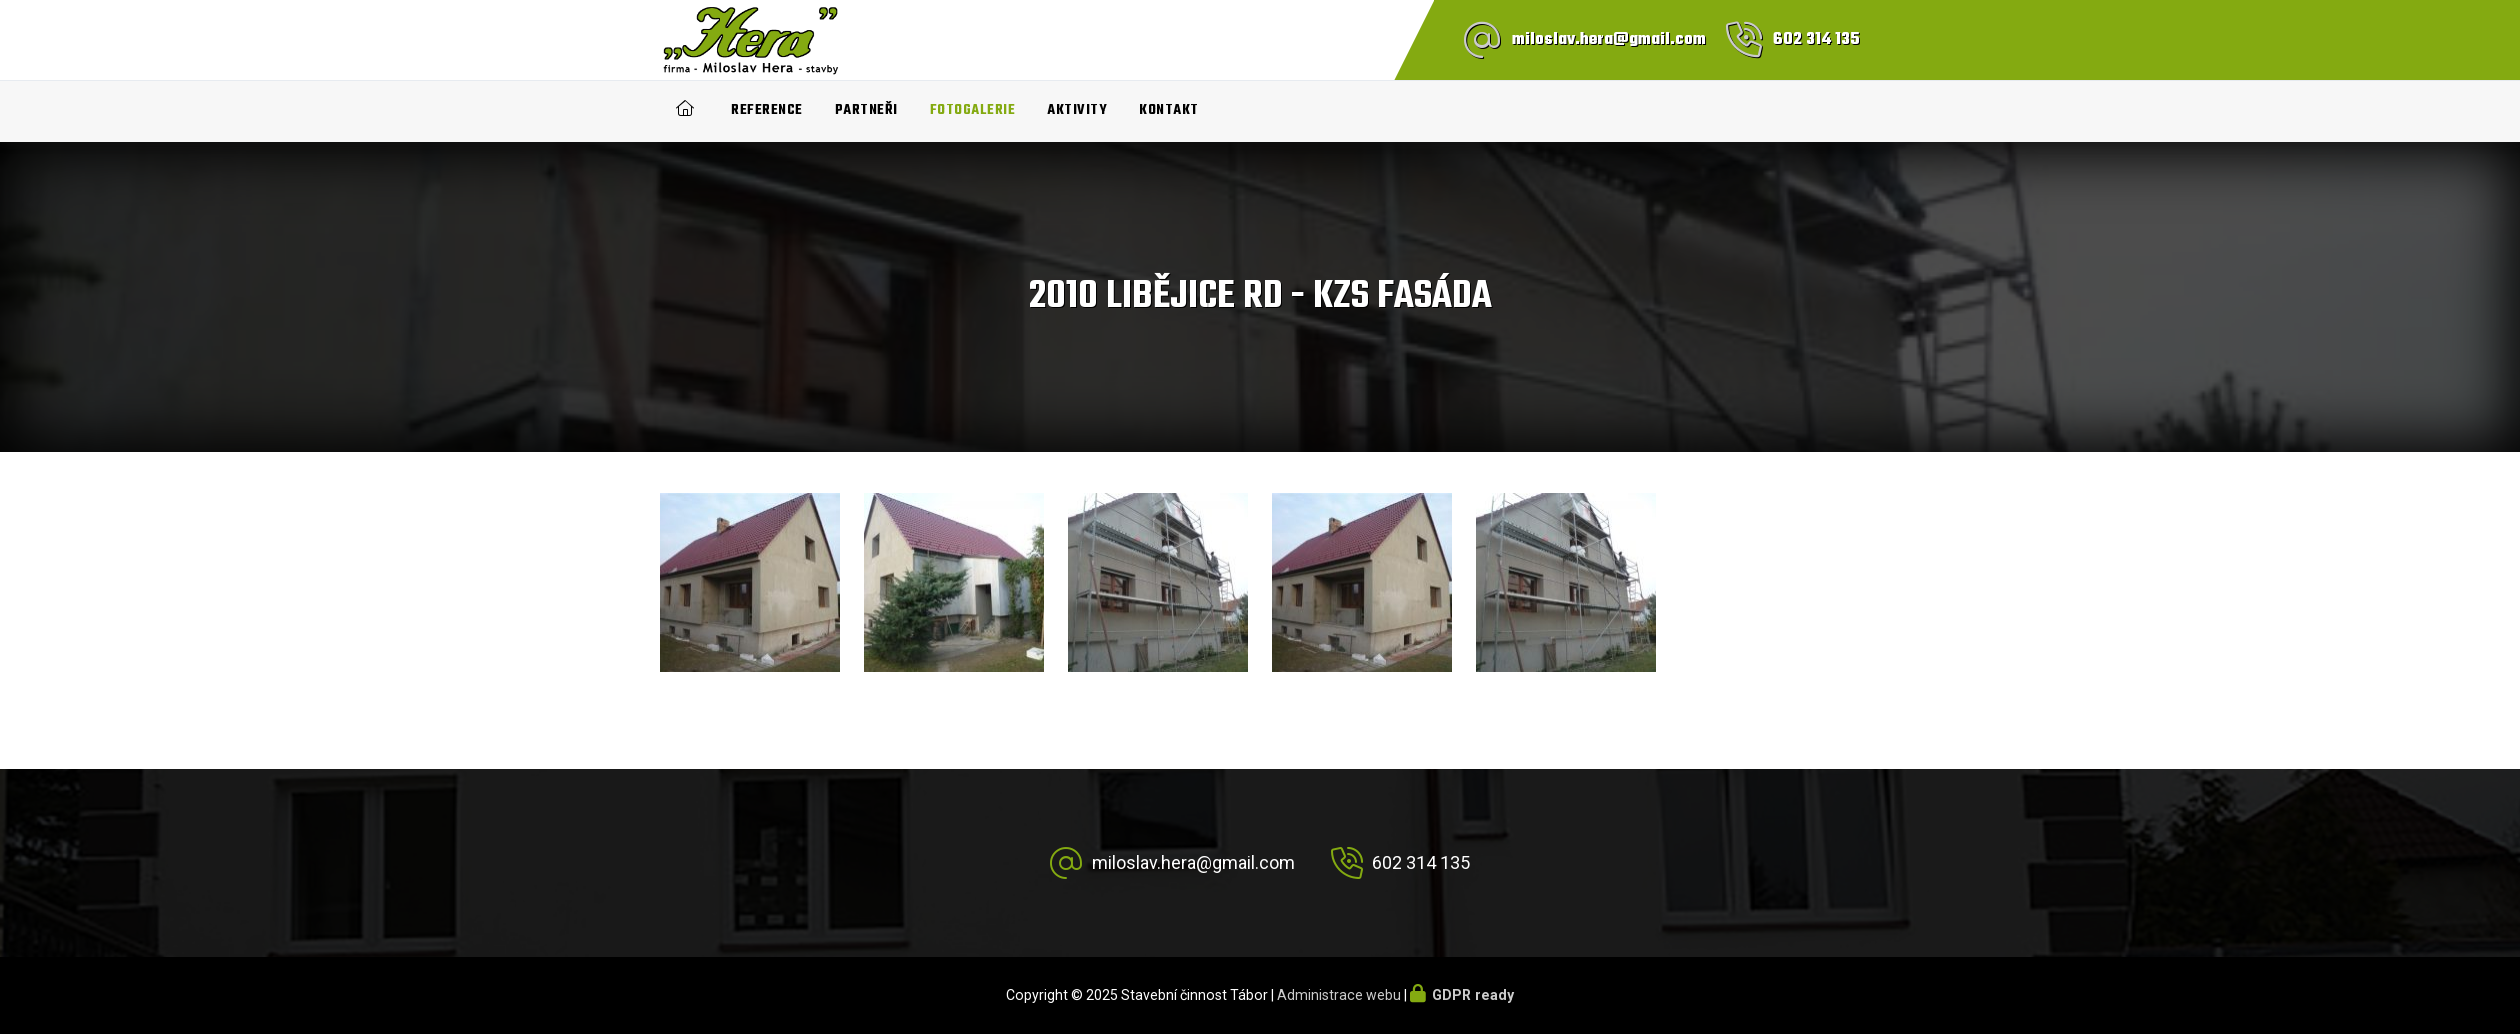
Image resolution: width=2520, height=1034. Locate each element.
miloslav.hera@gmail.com (1609, 40)
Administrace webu (1339, 995)
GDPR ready (1473, 995)
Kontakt (1169, 110)
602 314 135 (1816, 40)
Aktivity (1077, 110)
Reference (767, 110)
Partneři (866, 110)
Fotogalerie (973, 110)
